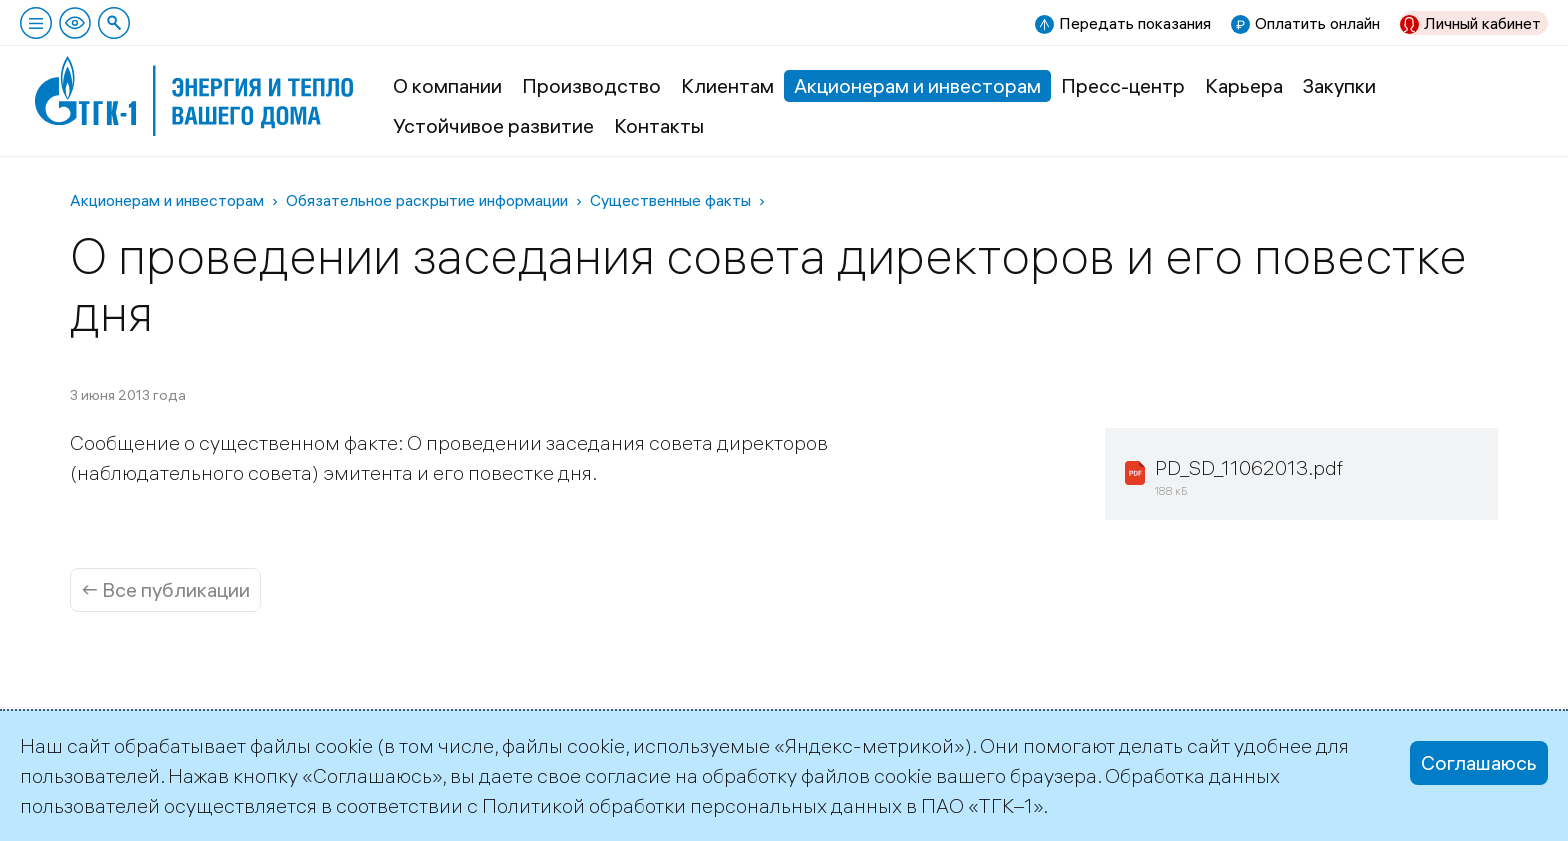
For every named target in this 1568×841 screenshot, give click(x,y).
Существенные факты (670, 200)
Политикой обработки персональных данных (692, 805)
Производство (591, 85)
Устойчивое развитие (493, 125)
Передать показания (1135, 23)
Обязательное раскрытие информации (427, 200)
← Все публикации (165, 589)
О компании (447, 85)
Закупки (1339, 85)
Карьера (1244, 85)
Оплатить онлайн (1317, 23)
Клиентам (727, 85)
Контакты (659, 125)
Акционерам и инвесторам (917, 85)
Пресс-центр (1123, 85)
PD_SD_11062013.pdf (1249, 467)
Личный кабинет (1482, 23)
